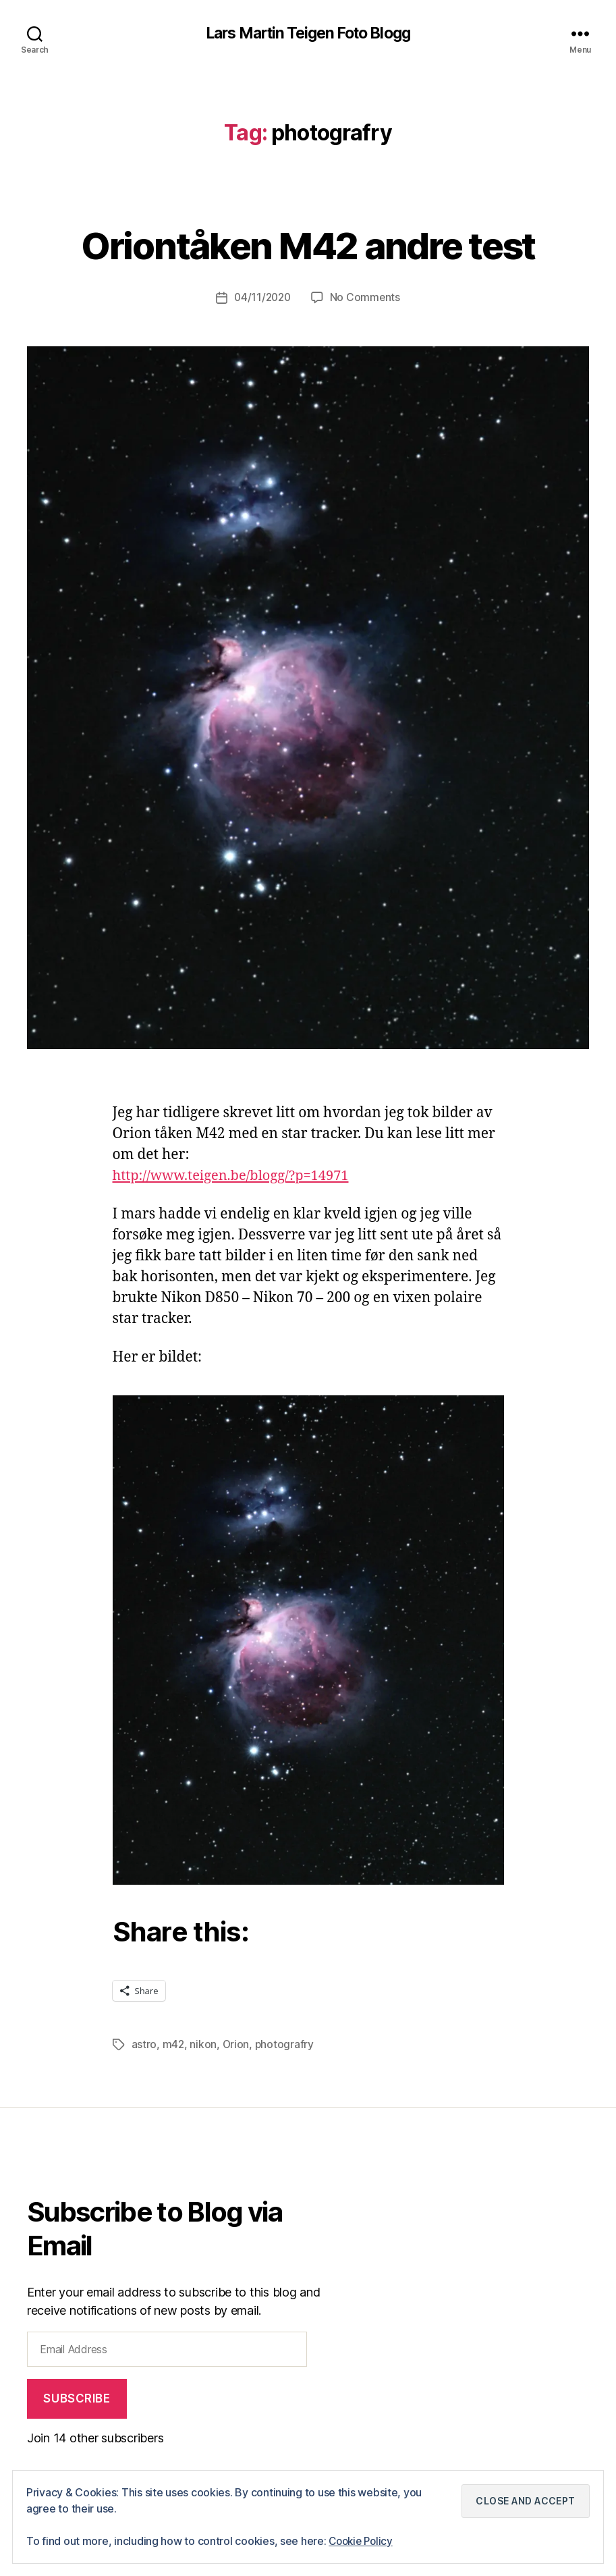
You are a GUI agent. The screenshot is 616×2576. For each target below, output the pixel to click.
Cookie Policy (363, 2541)
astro (144, 2044)
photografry (286, 2044)
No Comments (366, 297)
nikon (203, 2044)
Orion (236, 2044)
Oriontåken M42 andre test (308, 244)
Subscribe (76, 2398)
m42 (174, 2044)
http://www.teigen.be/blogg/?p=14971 (237, 1176)
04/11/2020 (261, 297)
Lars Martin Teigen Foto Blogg (308, 34)
